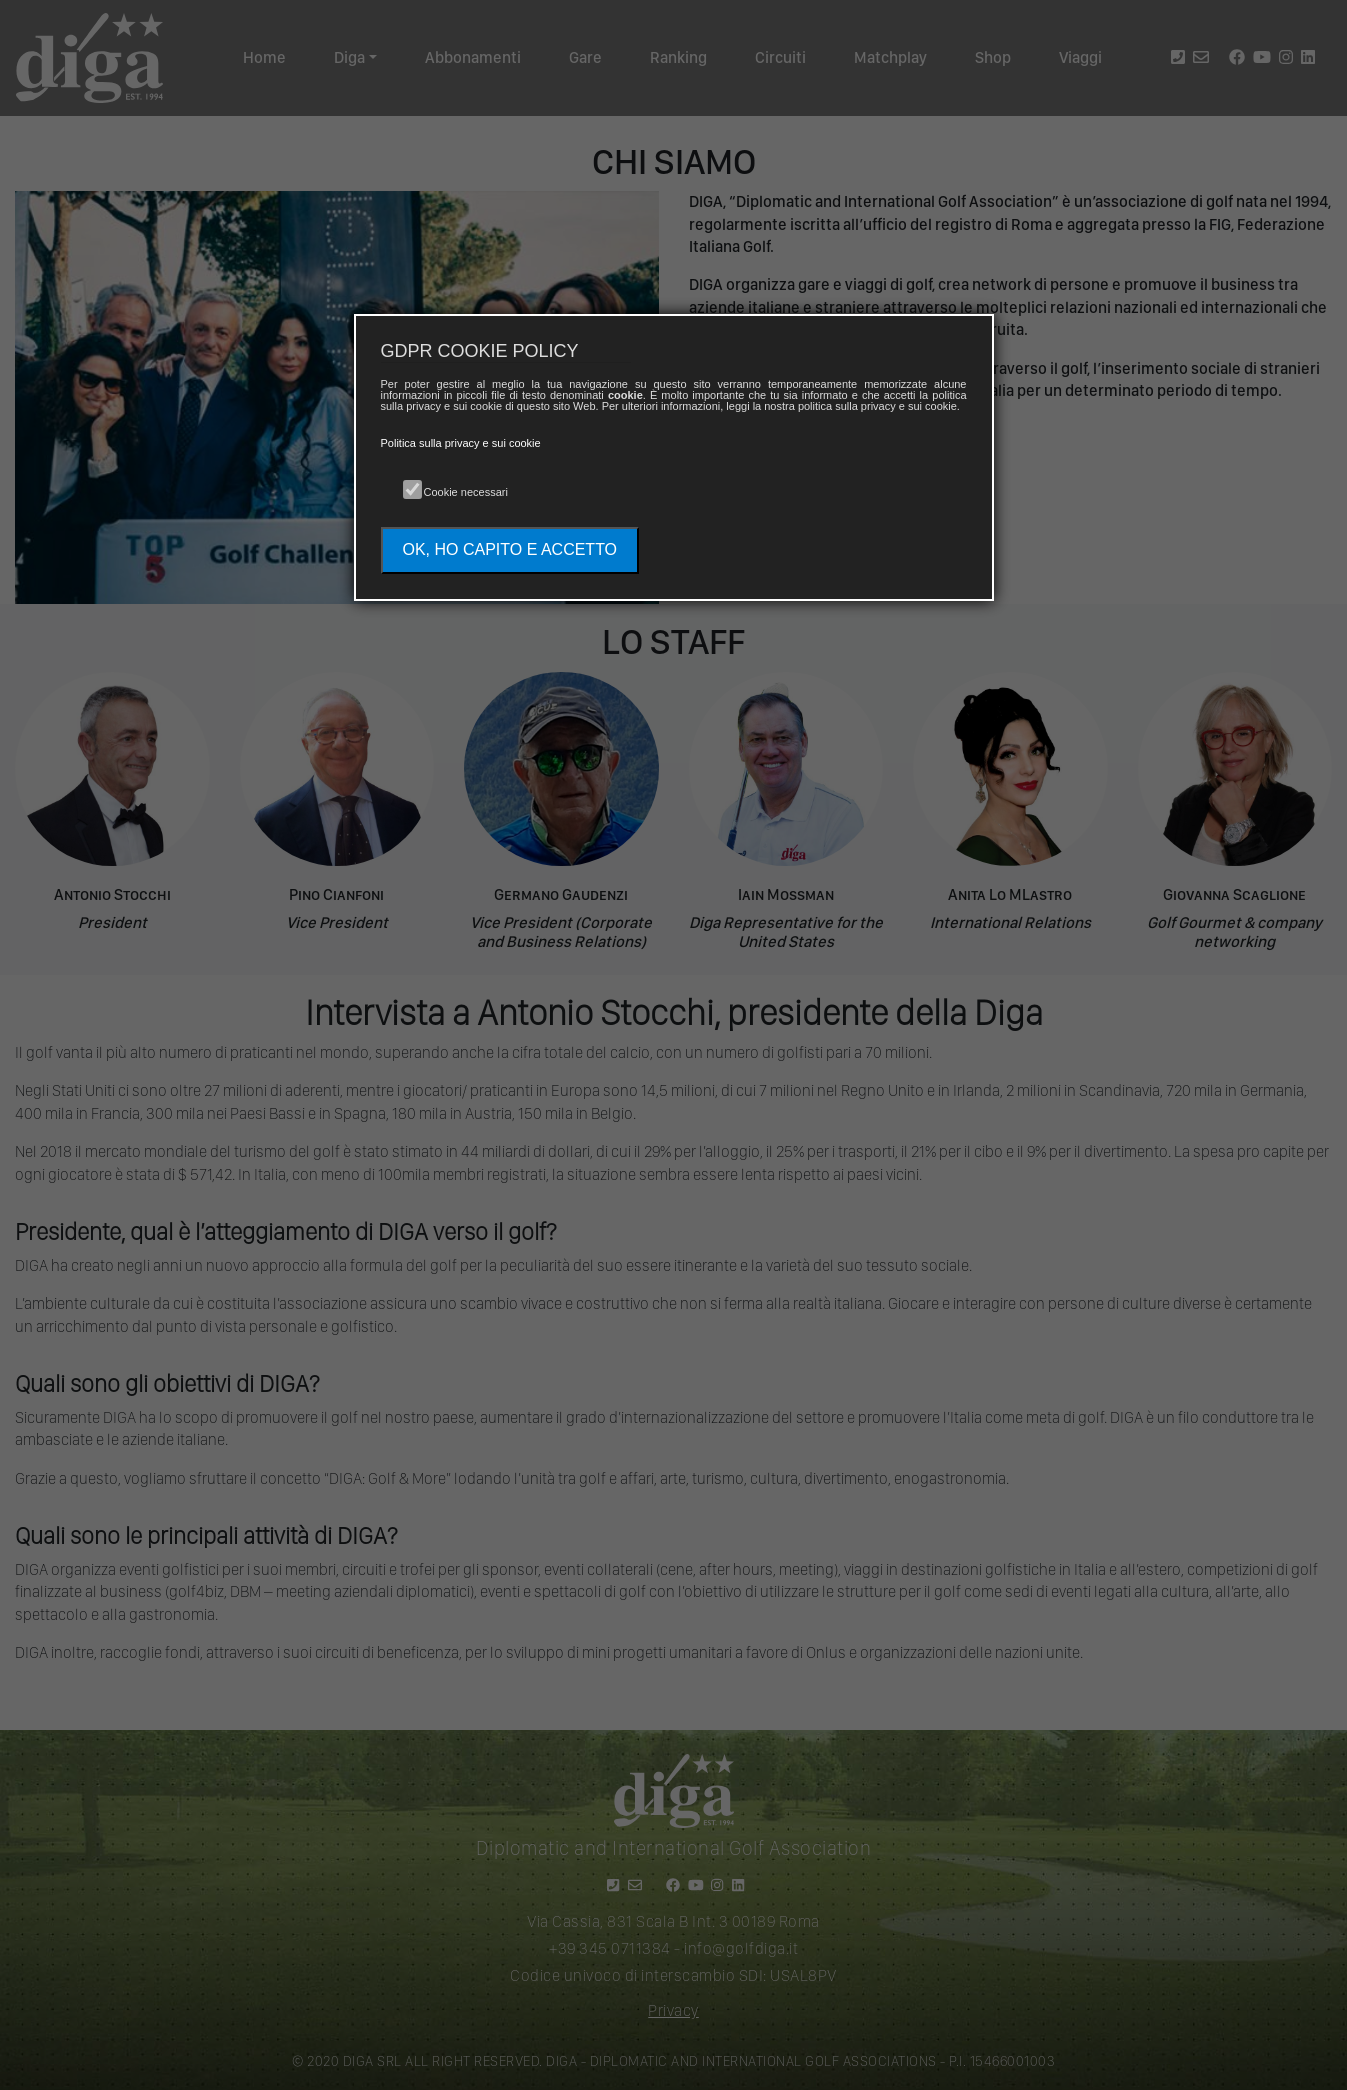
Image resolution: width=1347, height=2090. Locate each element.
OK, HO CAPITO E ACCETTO (510, 549)
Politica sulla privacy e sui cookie (461, 443)
